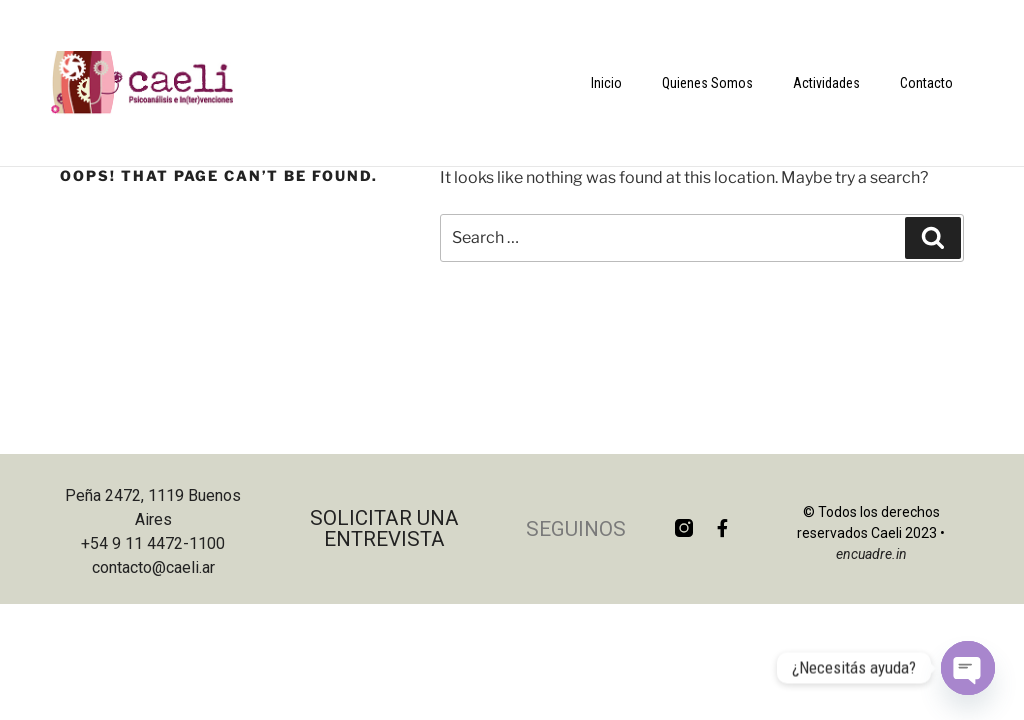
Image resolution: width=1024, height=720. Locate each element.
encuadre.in (871, 554)
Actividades (826, 83)
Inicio (606, 83)
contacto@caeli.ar (153, 567)
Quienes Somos (707, 83)
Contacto (926, 83)
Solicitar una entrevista (384, 528)
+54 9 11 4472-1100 (153, 543)
